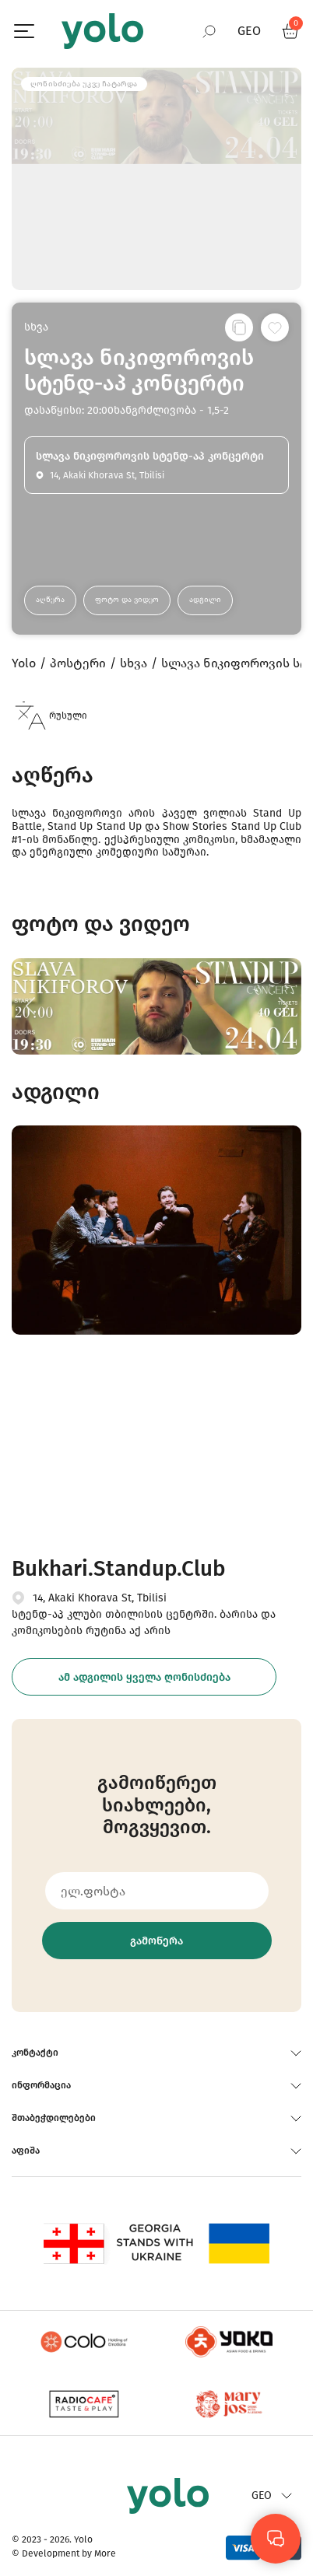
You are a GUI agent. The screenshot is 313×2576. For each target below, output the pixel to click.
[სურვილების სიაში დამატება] (275, 327)
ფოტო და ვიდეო (127, 599)
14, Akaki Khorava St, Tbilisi (100, 1598)
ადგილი (205, 599)
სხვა (36, 327)
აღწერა (50, 599)
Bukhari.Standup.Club (118, 1568)
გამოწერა (156, 1941)
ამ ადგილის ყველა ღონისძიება (144, 1677)
